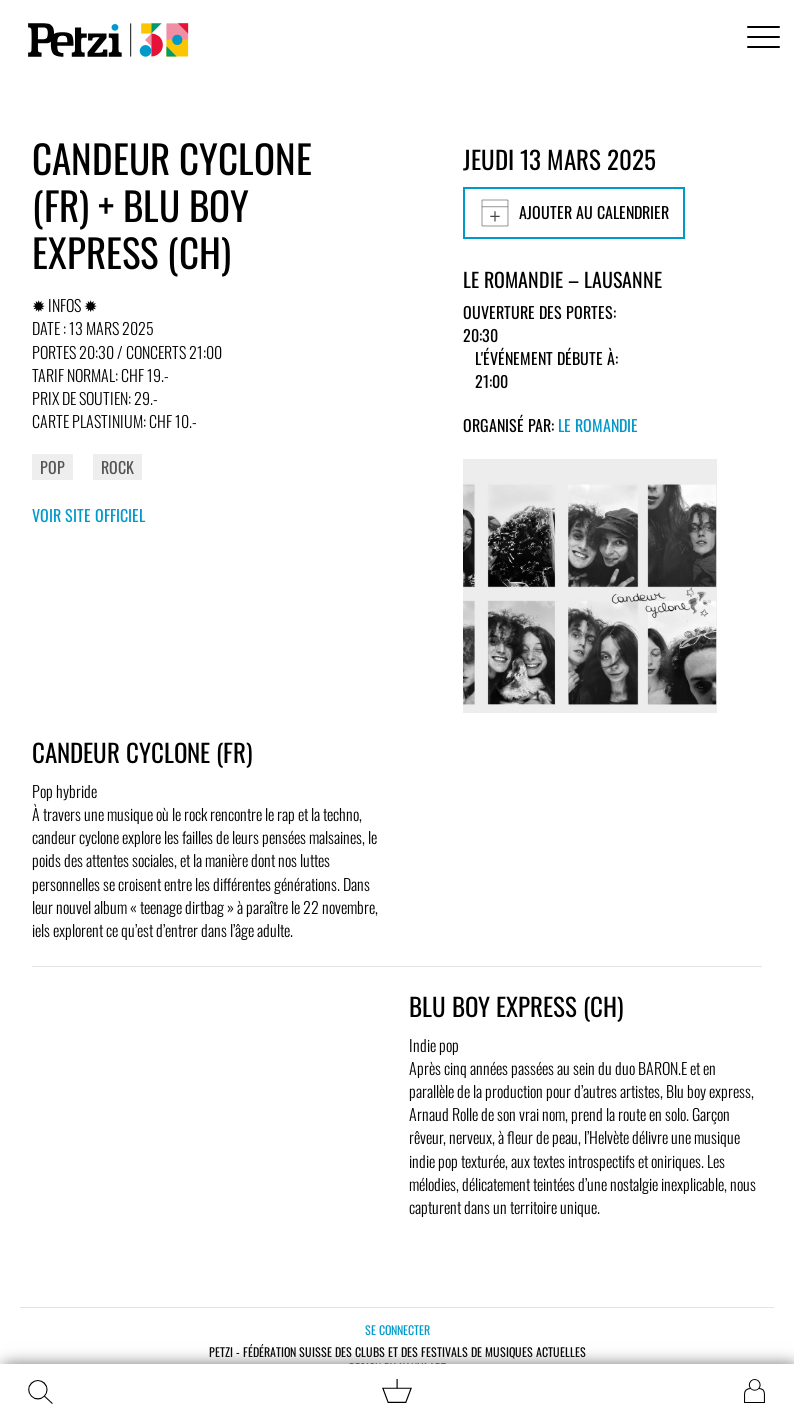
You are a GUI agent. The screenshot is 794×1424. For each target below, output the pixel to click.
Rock (117, 467)
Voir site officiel (88, 515)
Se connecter (397, 1329)
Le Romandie (598, 425)
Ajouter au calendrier (574, 213)
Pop (52, 467)
